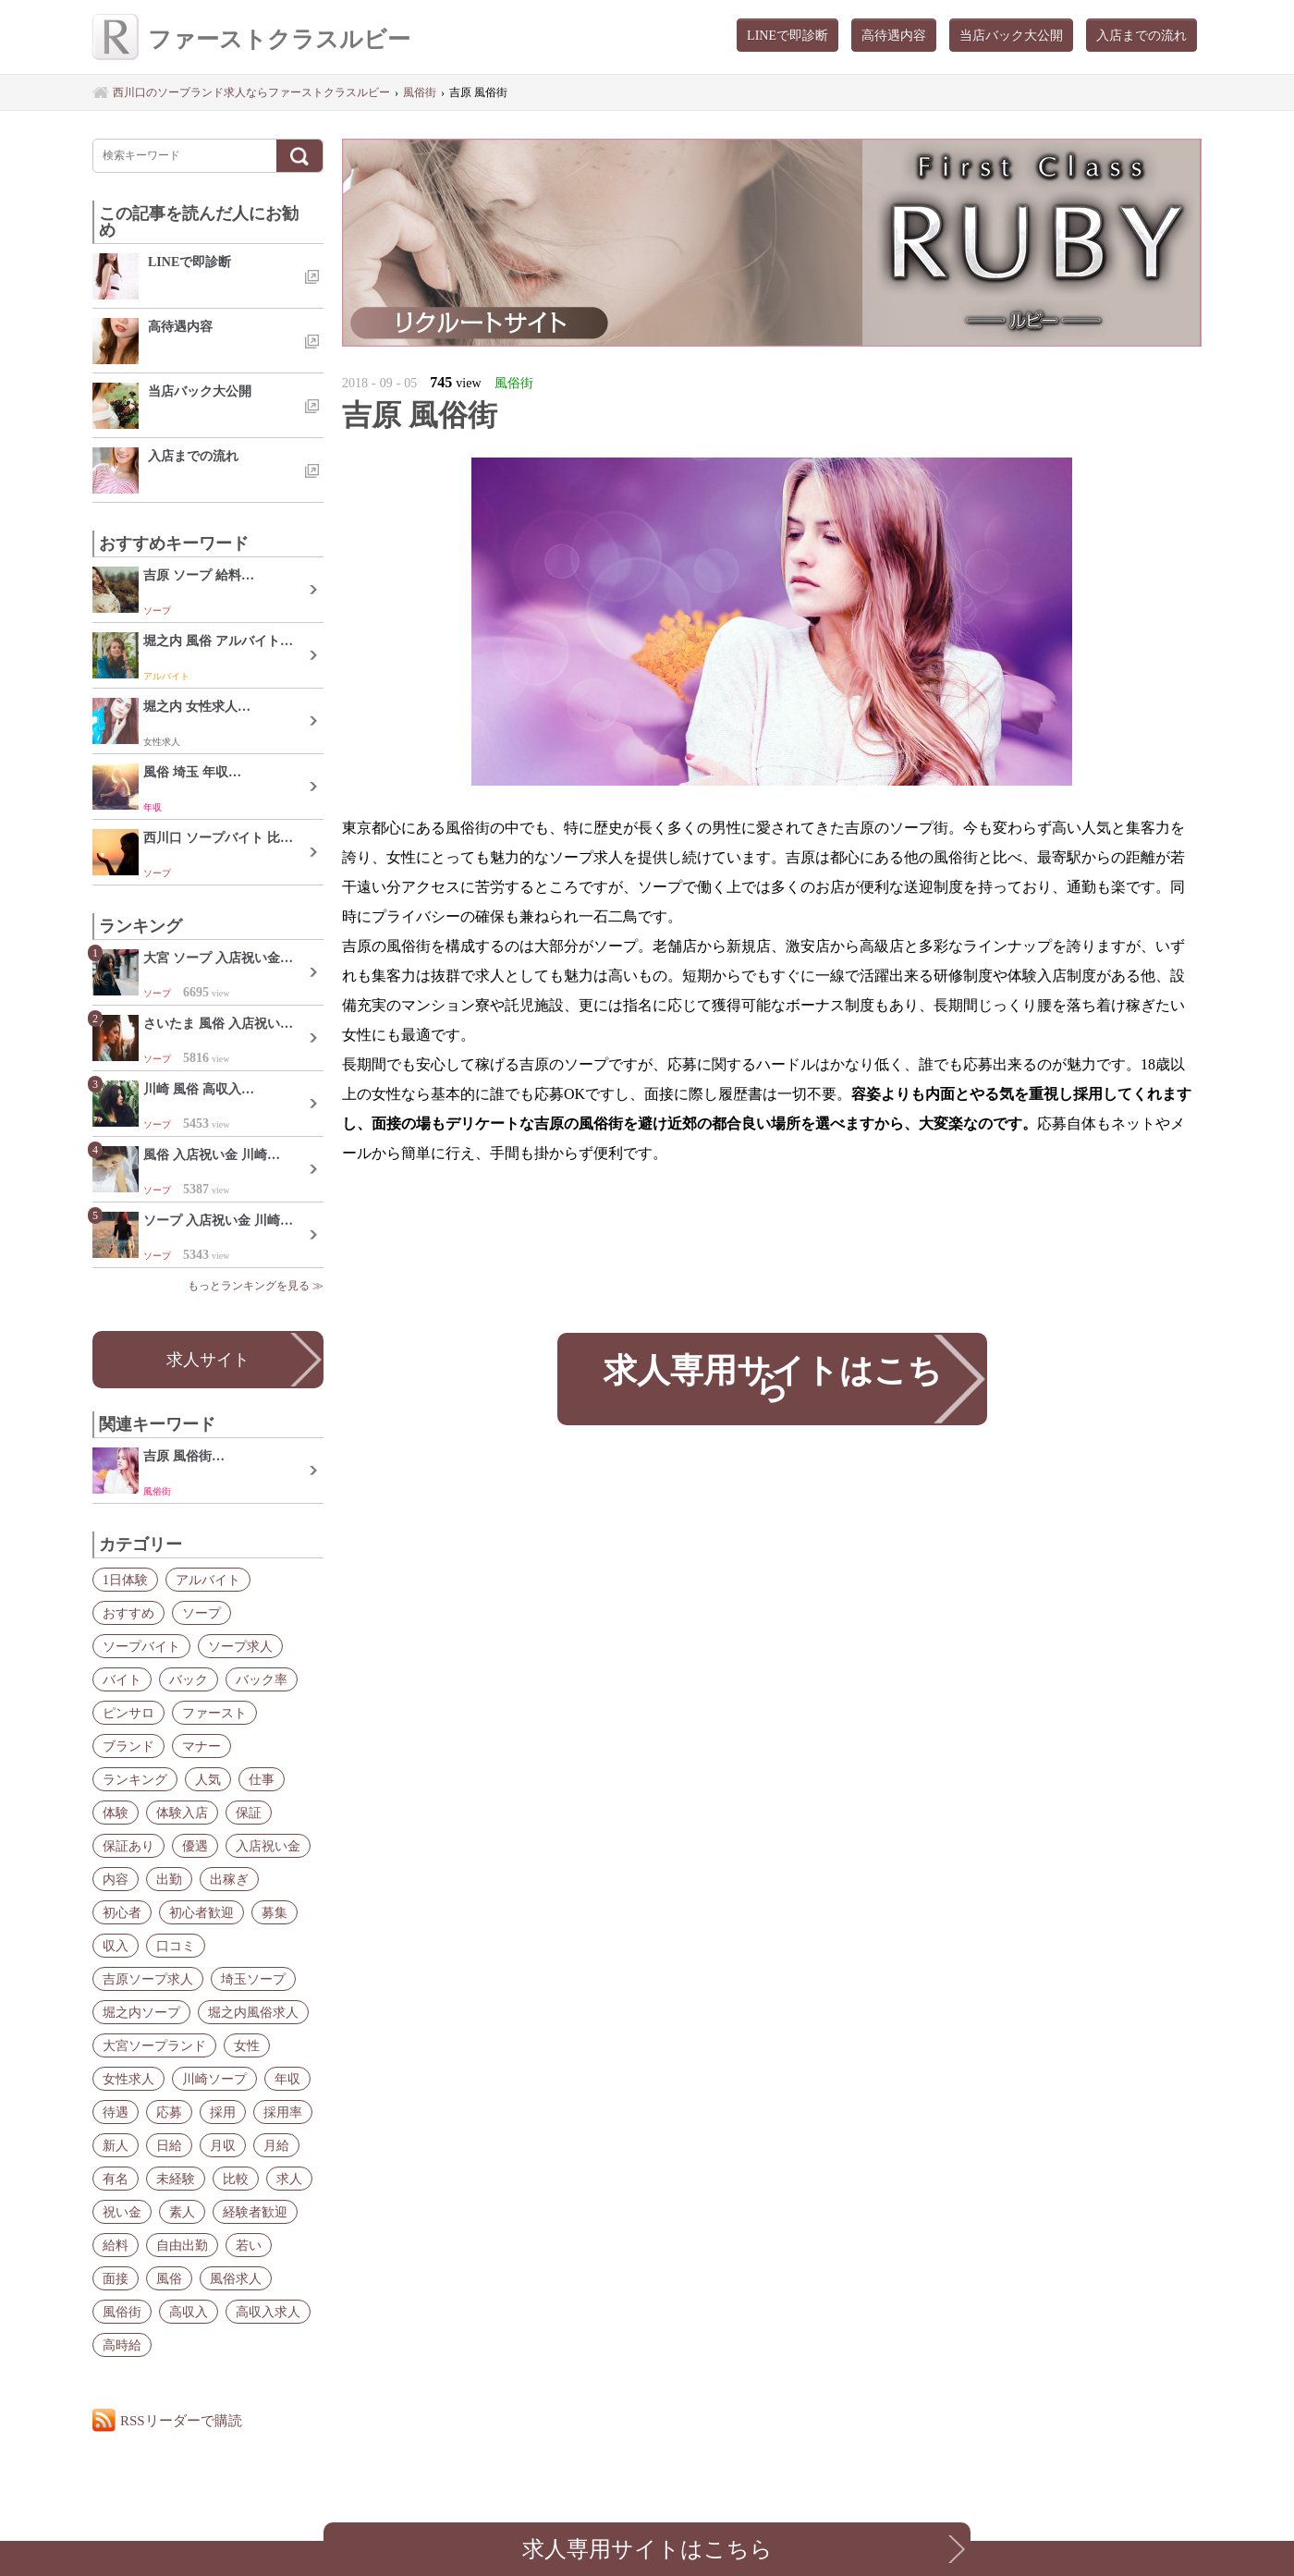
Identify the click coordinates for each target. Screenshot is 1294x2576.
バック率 (261, 1679)
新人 (115, 2145)
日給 (169, 2145)
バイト (122, 1679)
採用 (223, 2112)
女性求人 (128, 2078)
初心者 (122, 1912)
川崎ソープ (214, 2078)
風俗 (169, 2278)
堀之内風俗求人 (253, 2012)
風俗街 (122, 2311)
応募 (169, 2112)
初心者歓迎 (201, 1912)
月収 (223, 2145)
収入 (115, 1945)
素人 (182, 2211)
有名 (115, 2178)
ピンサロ (128, 1712)
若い (249, 2245)
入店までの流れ (1141, 35)
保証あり (128, 1845)
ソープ (201, 1612)
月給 (276, 2145)
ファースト (214, 1712)
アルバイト (208, 1579)
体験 (115, 1812)
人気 (208, 1779)
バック (188, 1679)
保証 (249, 1812)
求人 (289, 2178)
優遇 (195, 1845)
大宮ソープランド (154, 2045)
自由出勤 (182, 2245)
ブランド (128, 1746)
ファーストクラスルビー (251, 39)
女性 (247, 2045)
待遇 (115, 2112)
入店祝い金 (268, 1845)
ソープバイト (141, 1646)
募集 (274, 1912)
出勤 (169, 1879)
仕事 (262, 1779)
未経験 (175, 2178)
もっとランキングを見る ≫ (256, 1285)
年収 (287, 2078)
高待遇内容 (893, 35)
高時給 (122, 2344)
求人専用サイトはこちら (772, 1378)
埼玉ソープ (253, 1978)
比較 (236, 2178)
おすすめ (128, 1612)
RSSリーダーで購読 (181, 2420)
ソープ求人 (240, 1646)
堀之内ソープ (141, 2012)
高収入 (188, 2311)
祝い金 (122, 2211)
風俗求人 (236, 2278)
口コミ (175, 1945)
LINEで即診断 (787, 35)
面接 (115, 2278)
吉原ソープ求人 (148, 1978)
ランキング (135, 1779)
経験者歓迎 (255, 2211)
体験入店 (182, 1812)
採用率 (282, 2112)
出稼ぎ (229, 1879)
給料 (115, 2245)
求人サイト (208, 1359)
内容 (115, 1879)
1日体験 (125, 1579)
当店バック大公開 (1011, 35)
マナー (201, 1746)
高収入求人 (268, 2311)
